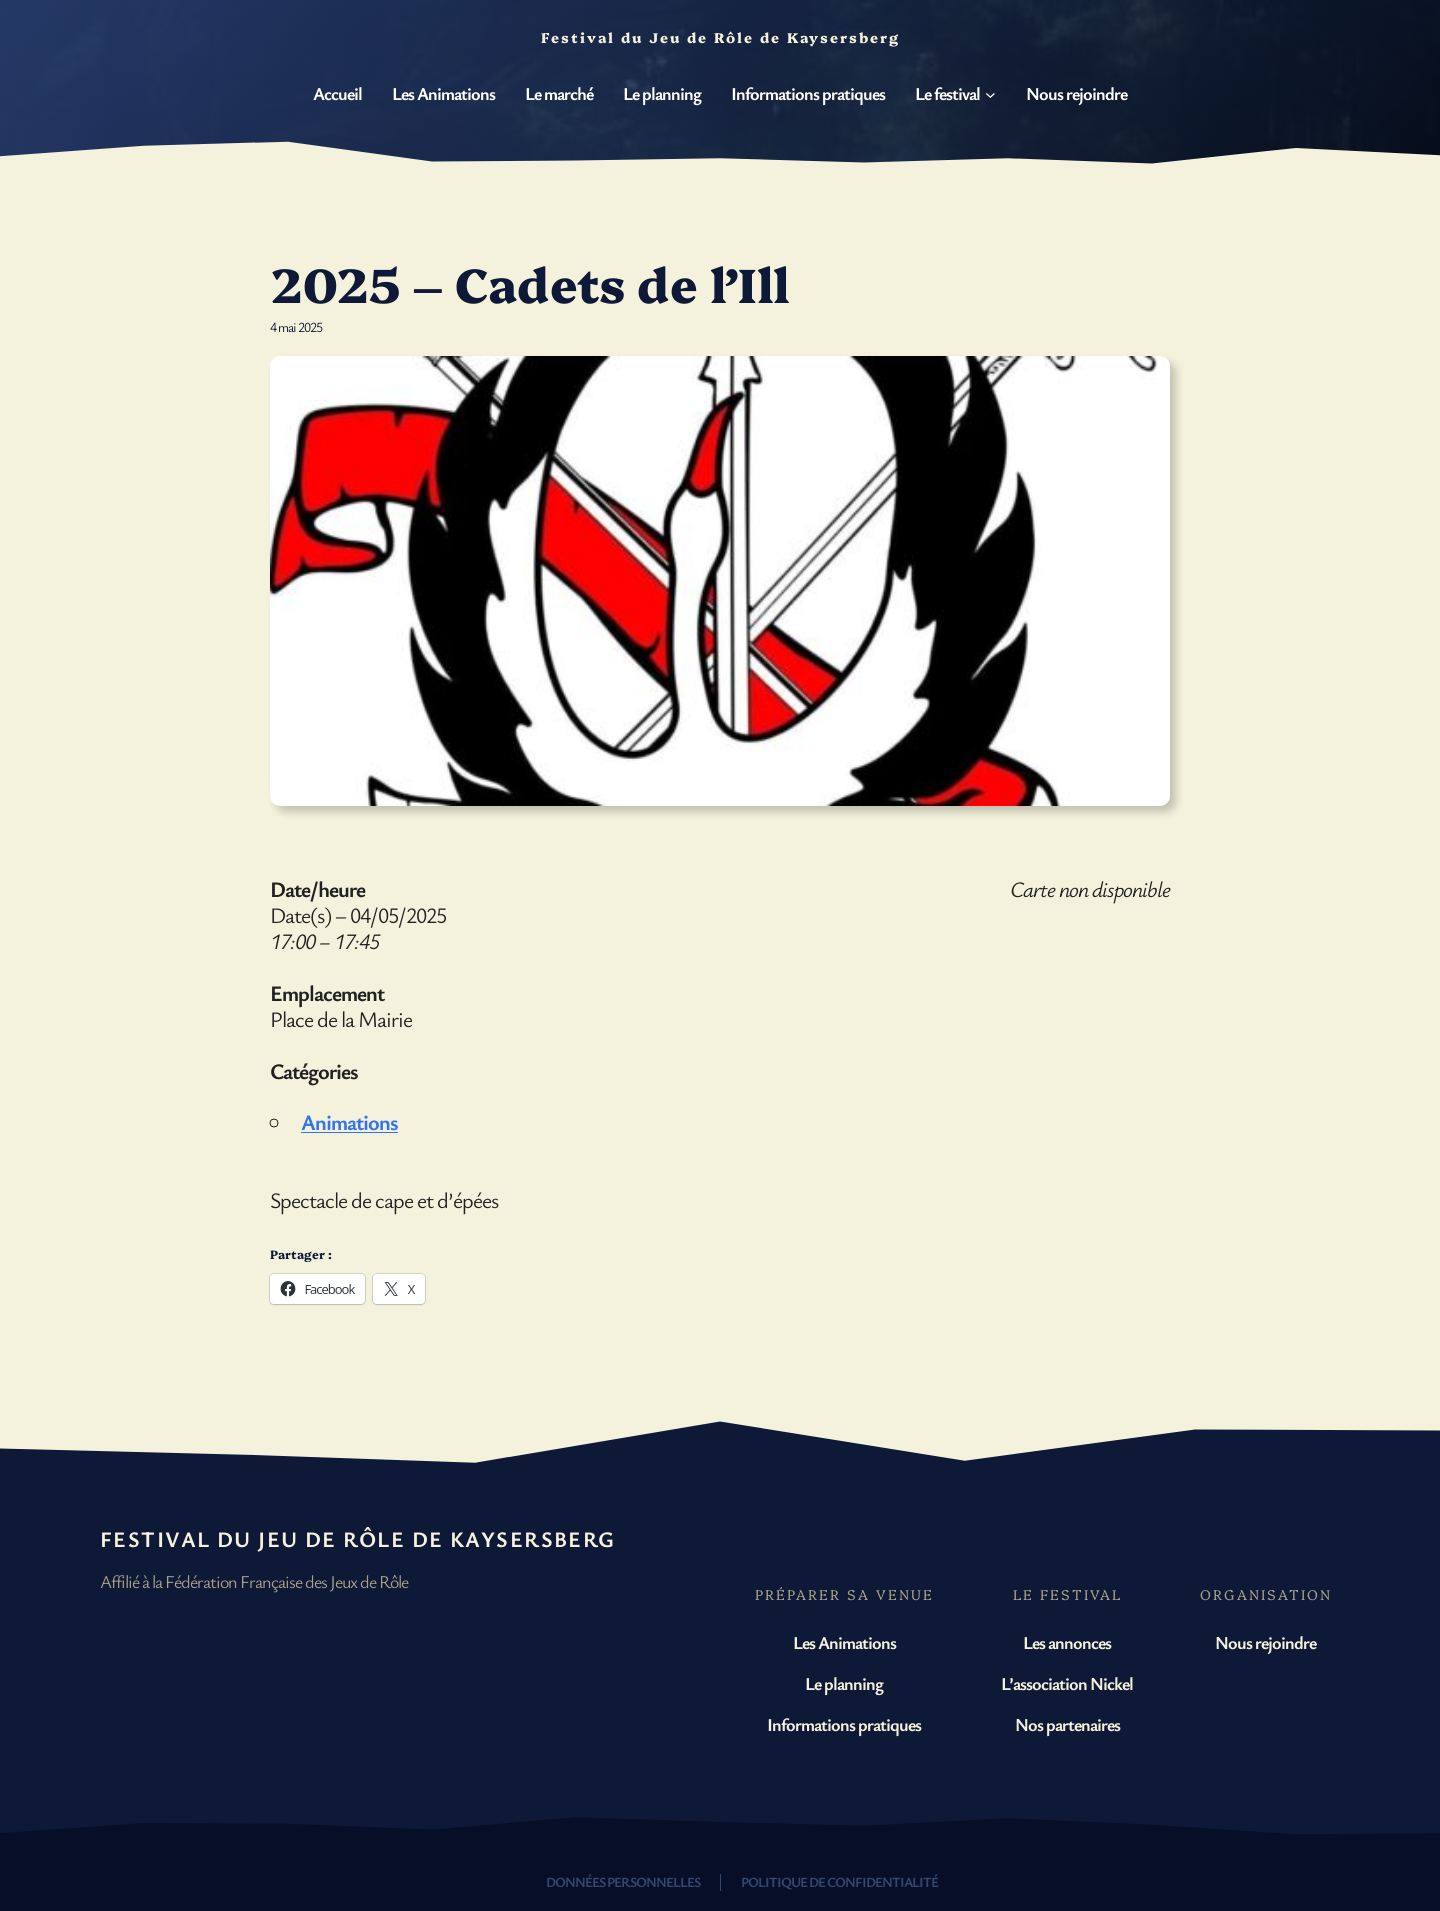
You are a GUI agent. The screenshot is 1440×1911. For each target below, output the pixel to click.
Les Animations (844, 1642)
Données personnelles (623, 1881)
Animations (349, 1121)
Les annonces (1067, 1642)
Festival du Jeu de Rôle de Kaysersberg (358, 1538)
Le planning (844, 1683)
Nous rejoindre (1265, 1642)
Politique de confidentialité (839, 1881)
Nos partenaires (1067, 1724)
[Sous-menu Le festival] (990, 94)
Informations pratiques (844, 1724)
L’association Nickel (1067, 1683)
